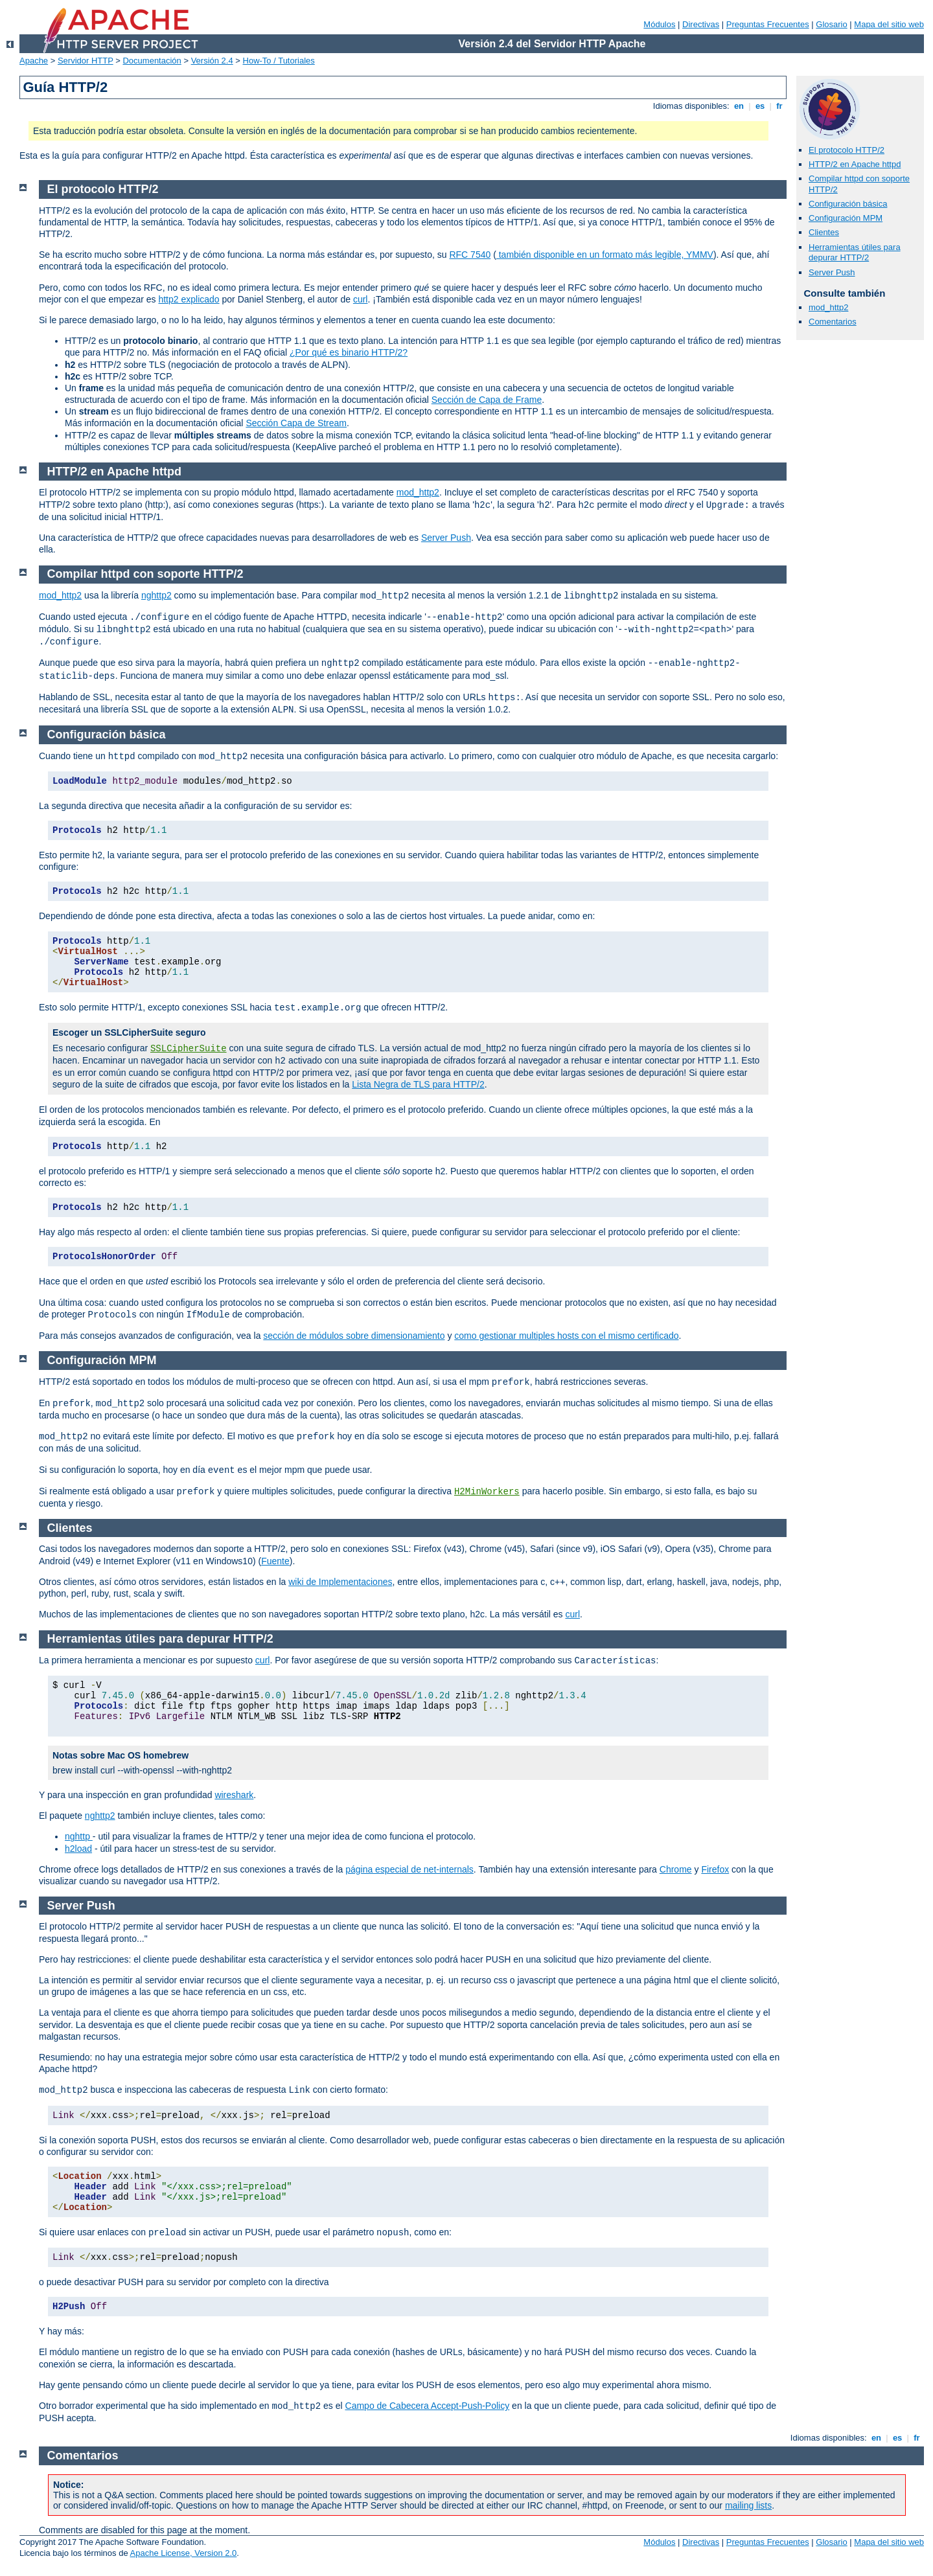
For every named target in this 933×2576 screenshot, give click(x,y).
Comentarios (833, 321)
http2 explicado (188, 299)
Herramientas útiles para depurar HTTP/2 (855, 252)
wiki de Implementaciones (340, 1582)
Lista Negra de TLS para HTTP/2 (418, 1084)
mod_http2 (828, 307)
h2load (78, 1848)
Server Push (832, 272)
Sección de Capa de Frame (487, 399)
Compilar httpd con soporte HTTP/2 (145, 573)
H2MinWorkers (487, 1492)
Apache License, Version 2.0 (183, 2553)
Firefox (715, 1869)
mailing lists (748, 2505)
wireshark (233, 1795)
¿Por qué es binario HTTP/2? (349, 352)
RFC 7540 (469, 254)
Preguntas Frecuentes (767, 24)
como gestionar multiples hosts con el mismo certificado (566, 1335)
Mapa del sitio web (889, 24)
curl (360, 299)
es (760, 106)
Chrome (676, 1869)
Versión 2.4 (212, 60)
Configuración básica (848, 204)
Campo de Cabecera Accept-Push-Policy (427, 2405)
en (738, 106)
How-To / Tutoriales (279, 60)
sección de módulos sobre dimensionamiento (353, 1335)
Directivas (700, 24)
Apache (33, 60)
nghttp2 (156, 595)
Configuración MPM (845, 218)
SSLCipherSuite (188, 1048)
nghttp (79, 1836)
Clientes (824, 232)
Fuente (275, 1561)
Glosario (831, 24)
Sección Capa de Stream (296, 423)
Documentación (151, 60)
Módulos (659, 24)
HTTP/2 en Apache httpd (855, 164)
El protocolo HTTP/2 (846, 150)
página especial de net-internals (409, 1869)
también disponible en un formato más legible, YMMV (604, 254)
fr (779, 106)
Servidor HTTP (85, 60)
